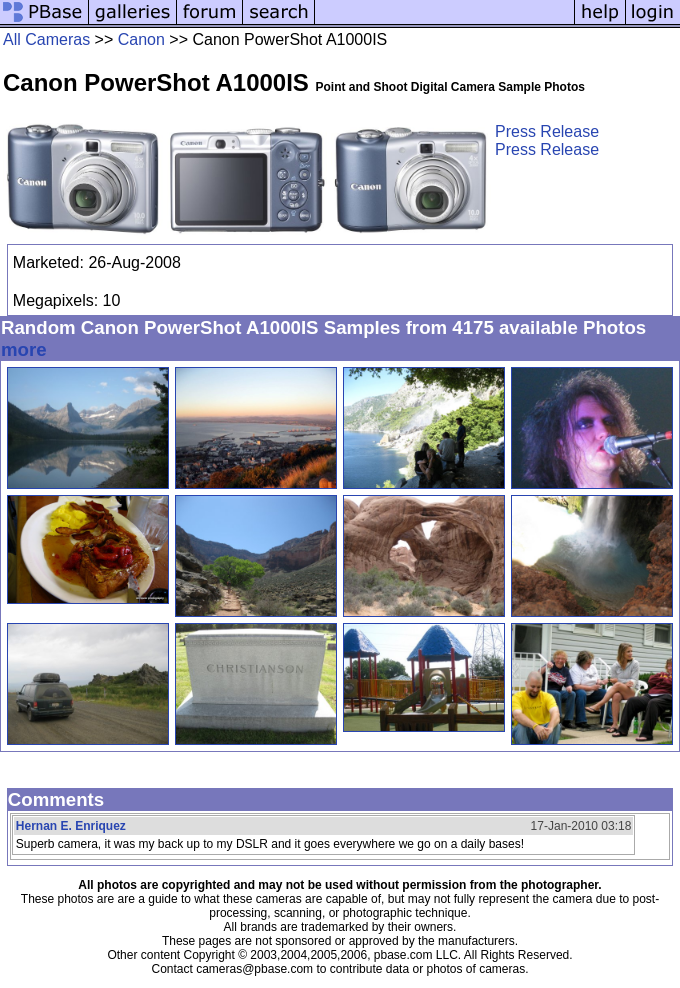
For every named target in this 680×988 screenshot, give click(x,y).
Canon (141, 39)
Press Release (547, 131)
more (24, 349)
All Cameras (46, 39)
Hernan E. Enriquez (71, 826)
